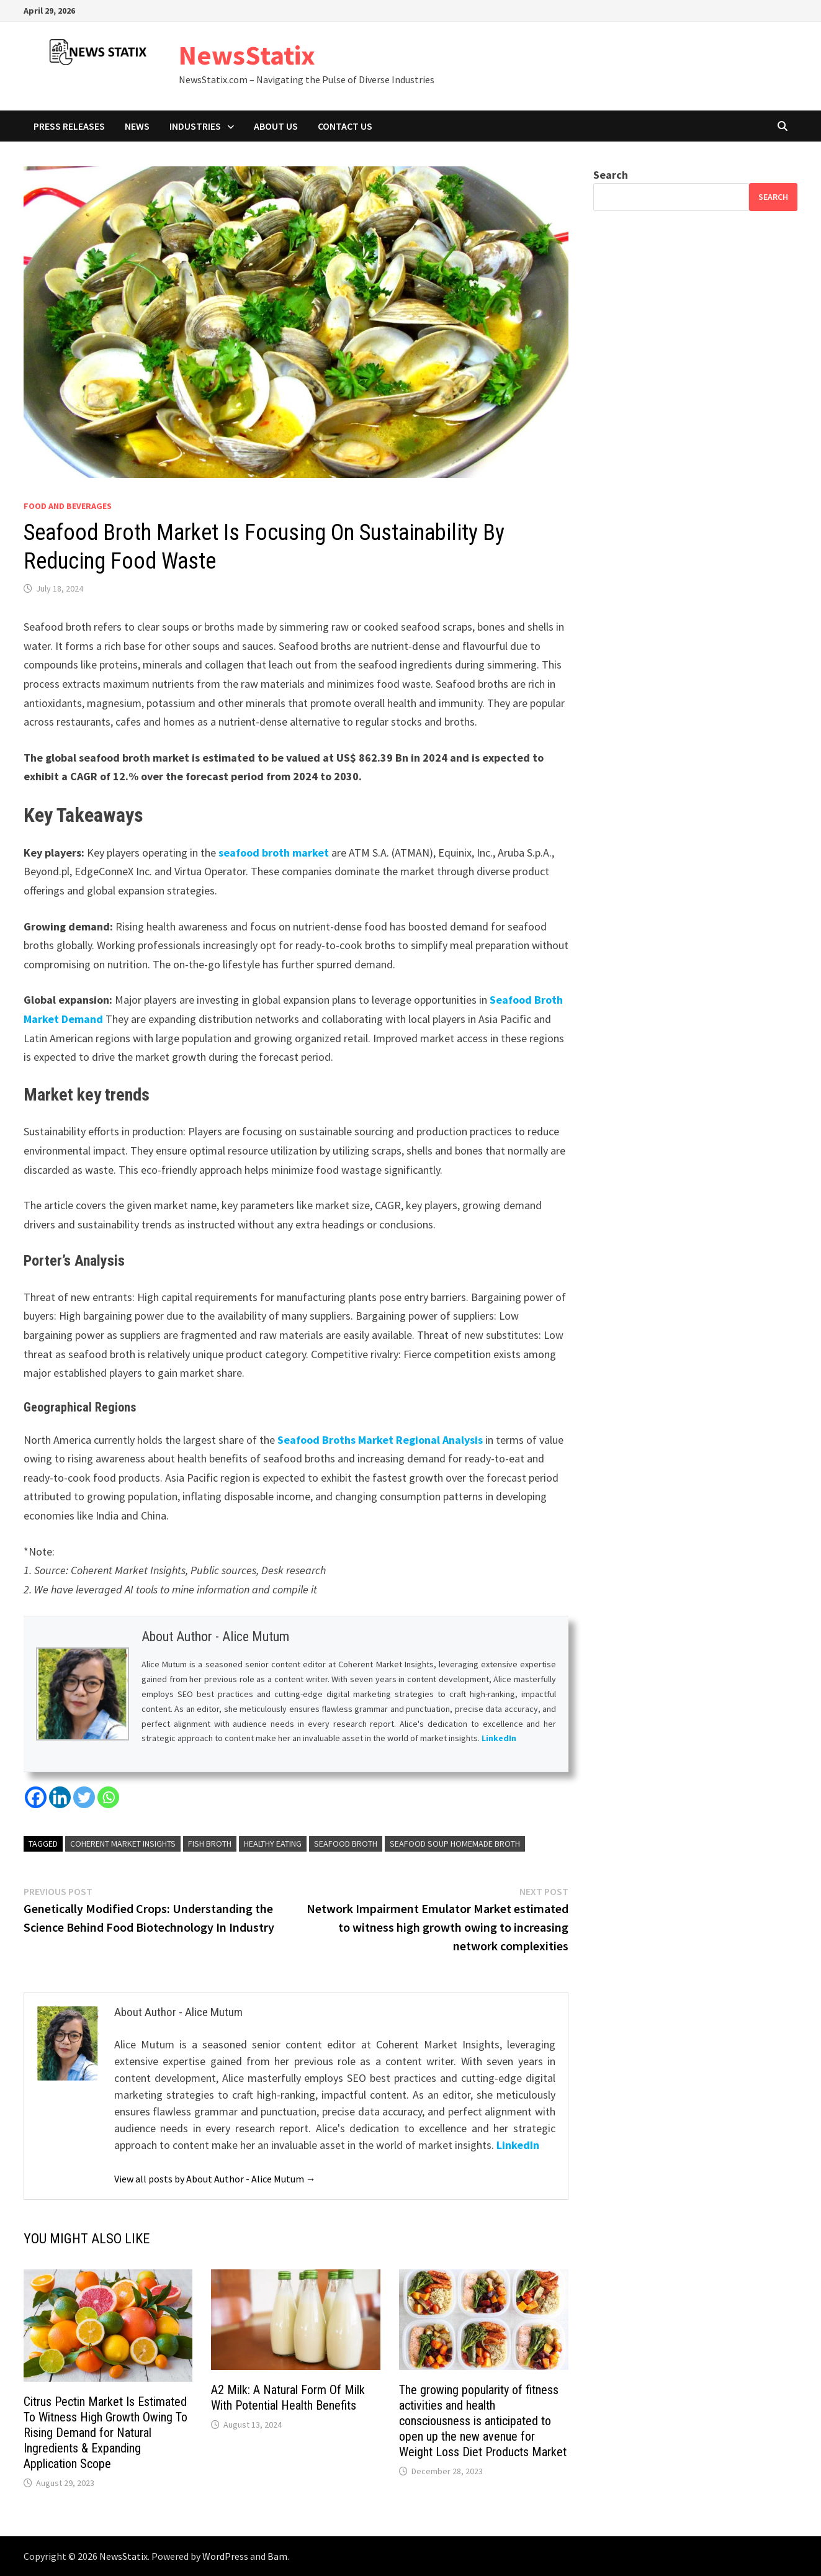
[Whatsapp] (108, 1797)
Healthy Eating (273, 1843)
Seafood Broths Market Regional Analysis (380, 1440)
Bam (277, 2556)
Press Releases (69, 126)
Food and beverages (68, 505)
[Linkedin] (60, 1797)
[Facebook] (36, 1797)
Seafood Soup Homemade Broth (455, 1843)
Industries (195, 126)
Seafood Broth (345, 1843)
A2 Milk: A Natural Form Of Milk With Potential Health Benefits (288, 2397)
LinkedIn (499, 1738)
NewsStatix (247, 55)
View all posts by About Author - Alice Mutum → (215, 2179)
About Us (276, 126)
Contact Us (345, 126)
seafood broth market (273, 852)
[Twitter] (84, 1797)
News (137, 126)
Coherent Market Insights (123, 1843)
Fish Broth (209, 1843)
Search (610, 175)
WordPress (225, 2556)
